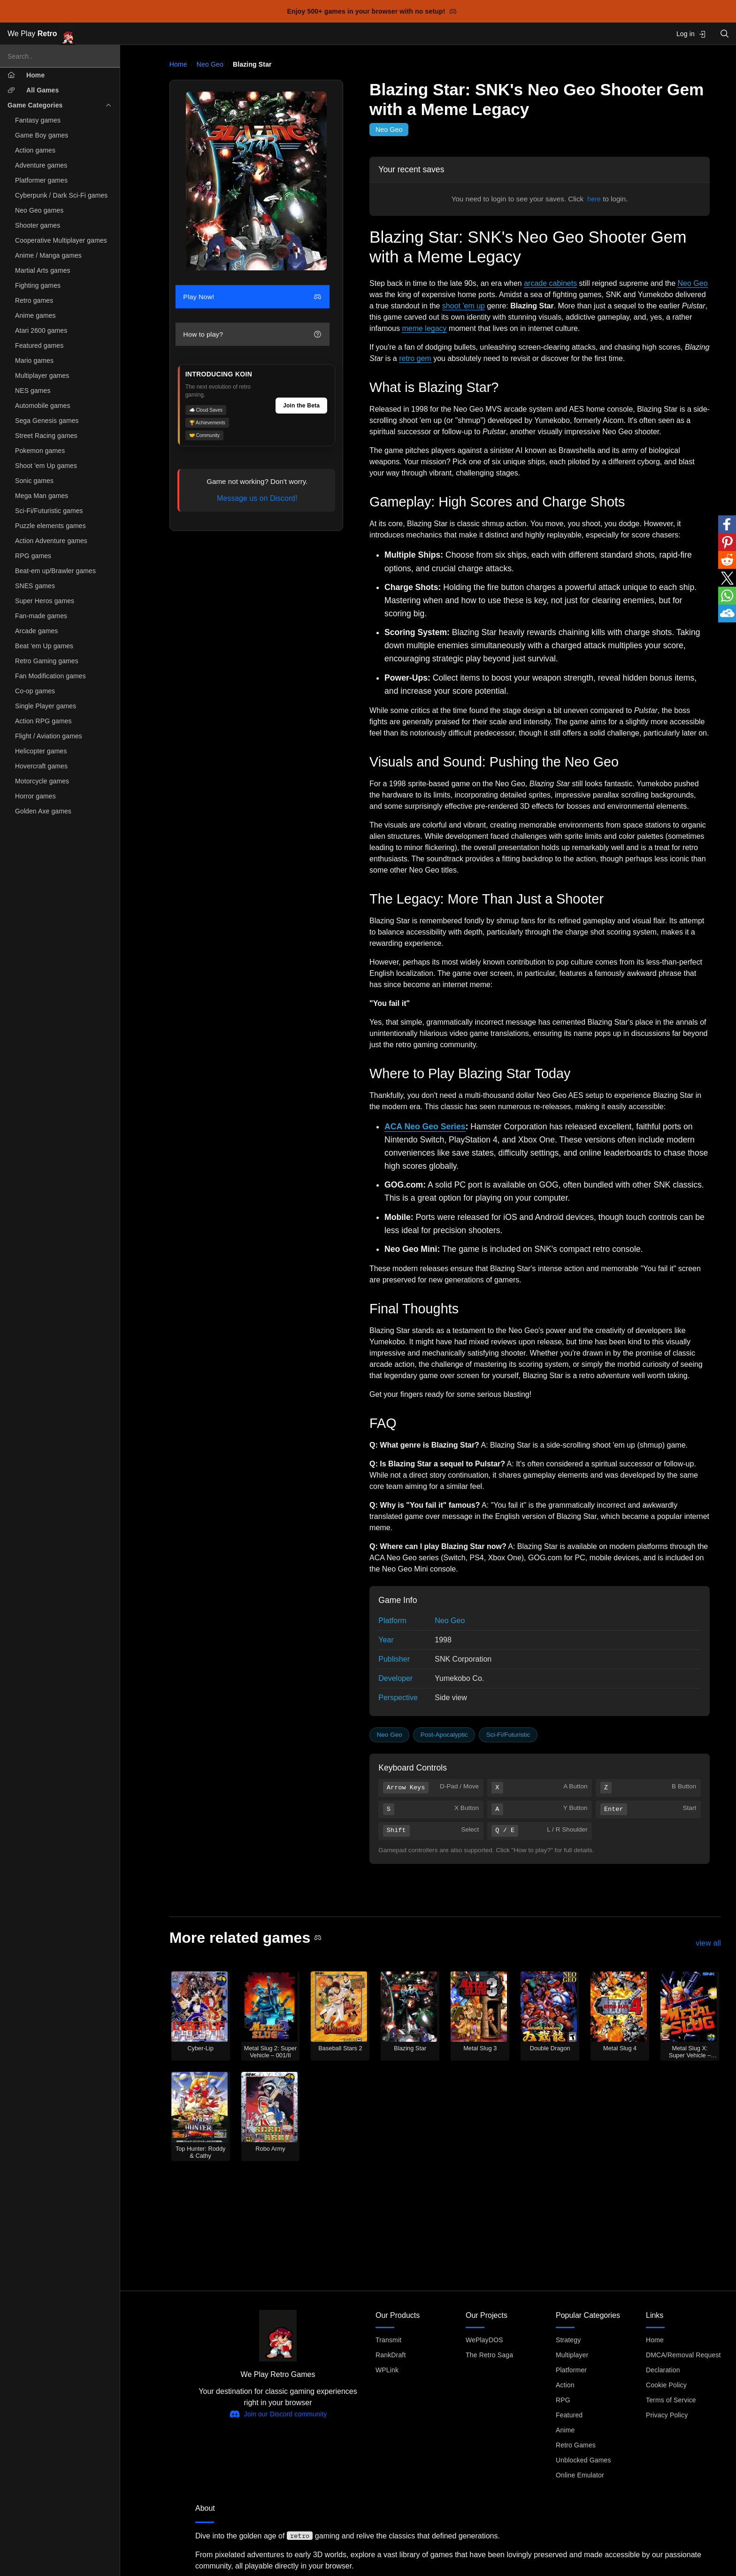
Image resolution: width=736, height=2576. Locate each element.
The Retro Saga (489, 2355)
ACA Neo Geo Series (424, 1126)
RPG (563, 2400)
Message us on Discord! (257, 498)
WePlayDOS (484, 2340)
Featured (569, 2415)
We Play (41, 34)
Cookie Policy (666, 2385)
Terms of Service (671, 2400)
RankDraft (391, 2355)
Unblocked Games (583, 2460)
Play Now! (252, 296)
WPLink (387, 2370)
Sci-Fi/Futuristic (508, 1734)
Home (178, 64)
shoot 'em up (463, 306)
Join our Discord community (278, 2414)
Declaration (663, 2370)
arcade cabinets (550, 283)
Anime (565, 2430)
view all (708, 1943)
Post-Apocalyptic (444, 1734)
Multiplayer (572, 2355)
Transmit (388, 2340)
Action (565, 2385)
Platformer (571, 2370)
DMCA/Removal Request (683, 2355)
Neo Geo (210, 64)
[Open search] (724, 34)
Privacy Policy (667, 2415)
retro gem (415, 358)
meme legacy (424, 328)
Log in (691, 34)
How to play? (252, 334)
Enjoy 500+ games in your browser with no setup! (372, 11)
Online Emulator (580, 2475)
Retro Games (576, 2445)
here (594, 199)
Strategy (568, 2340)
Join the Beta (301, 405)
